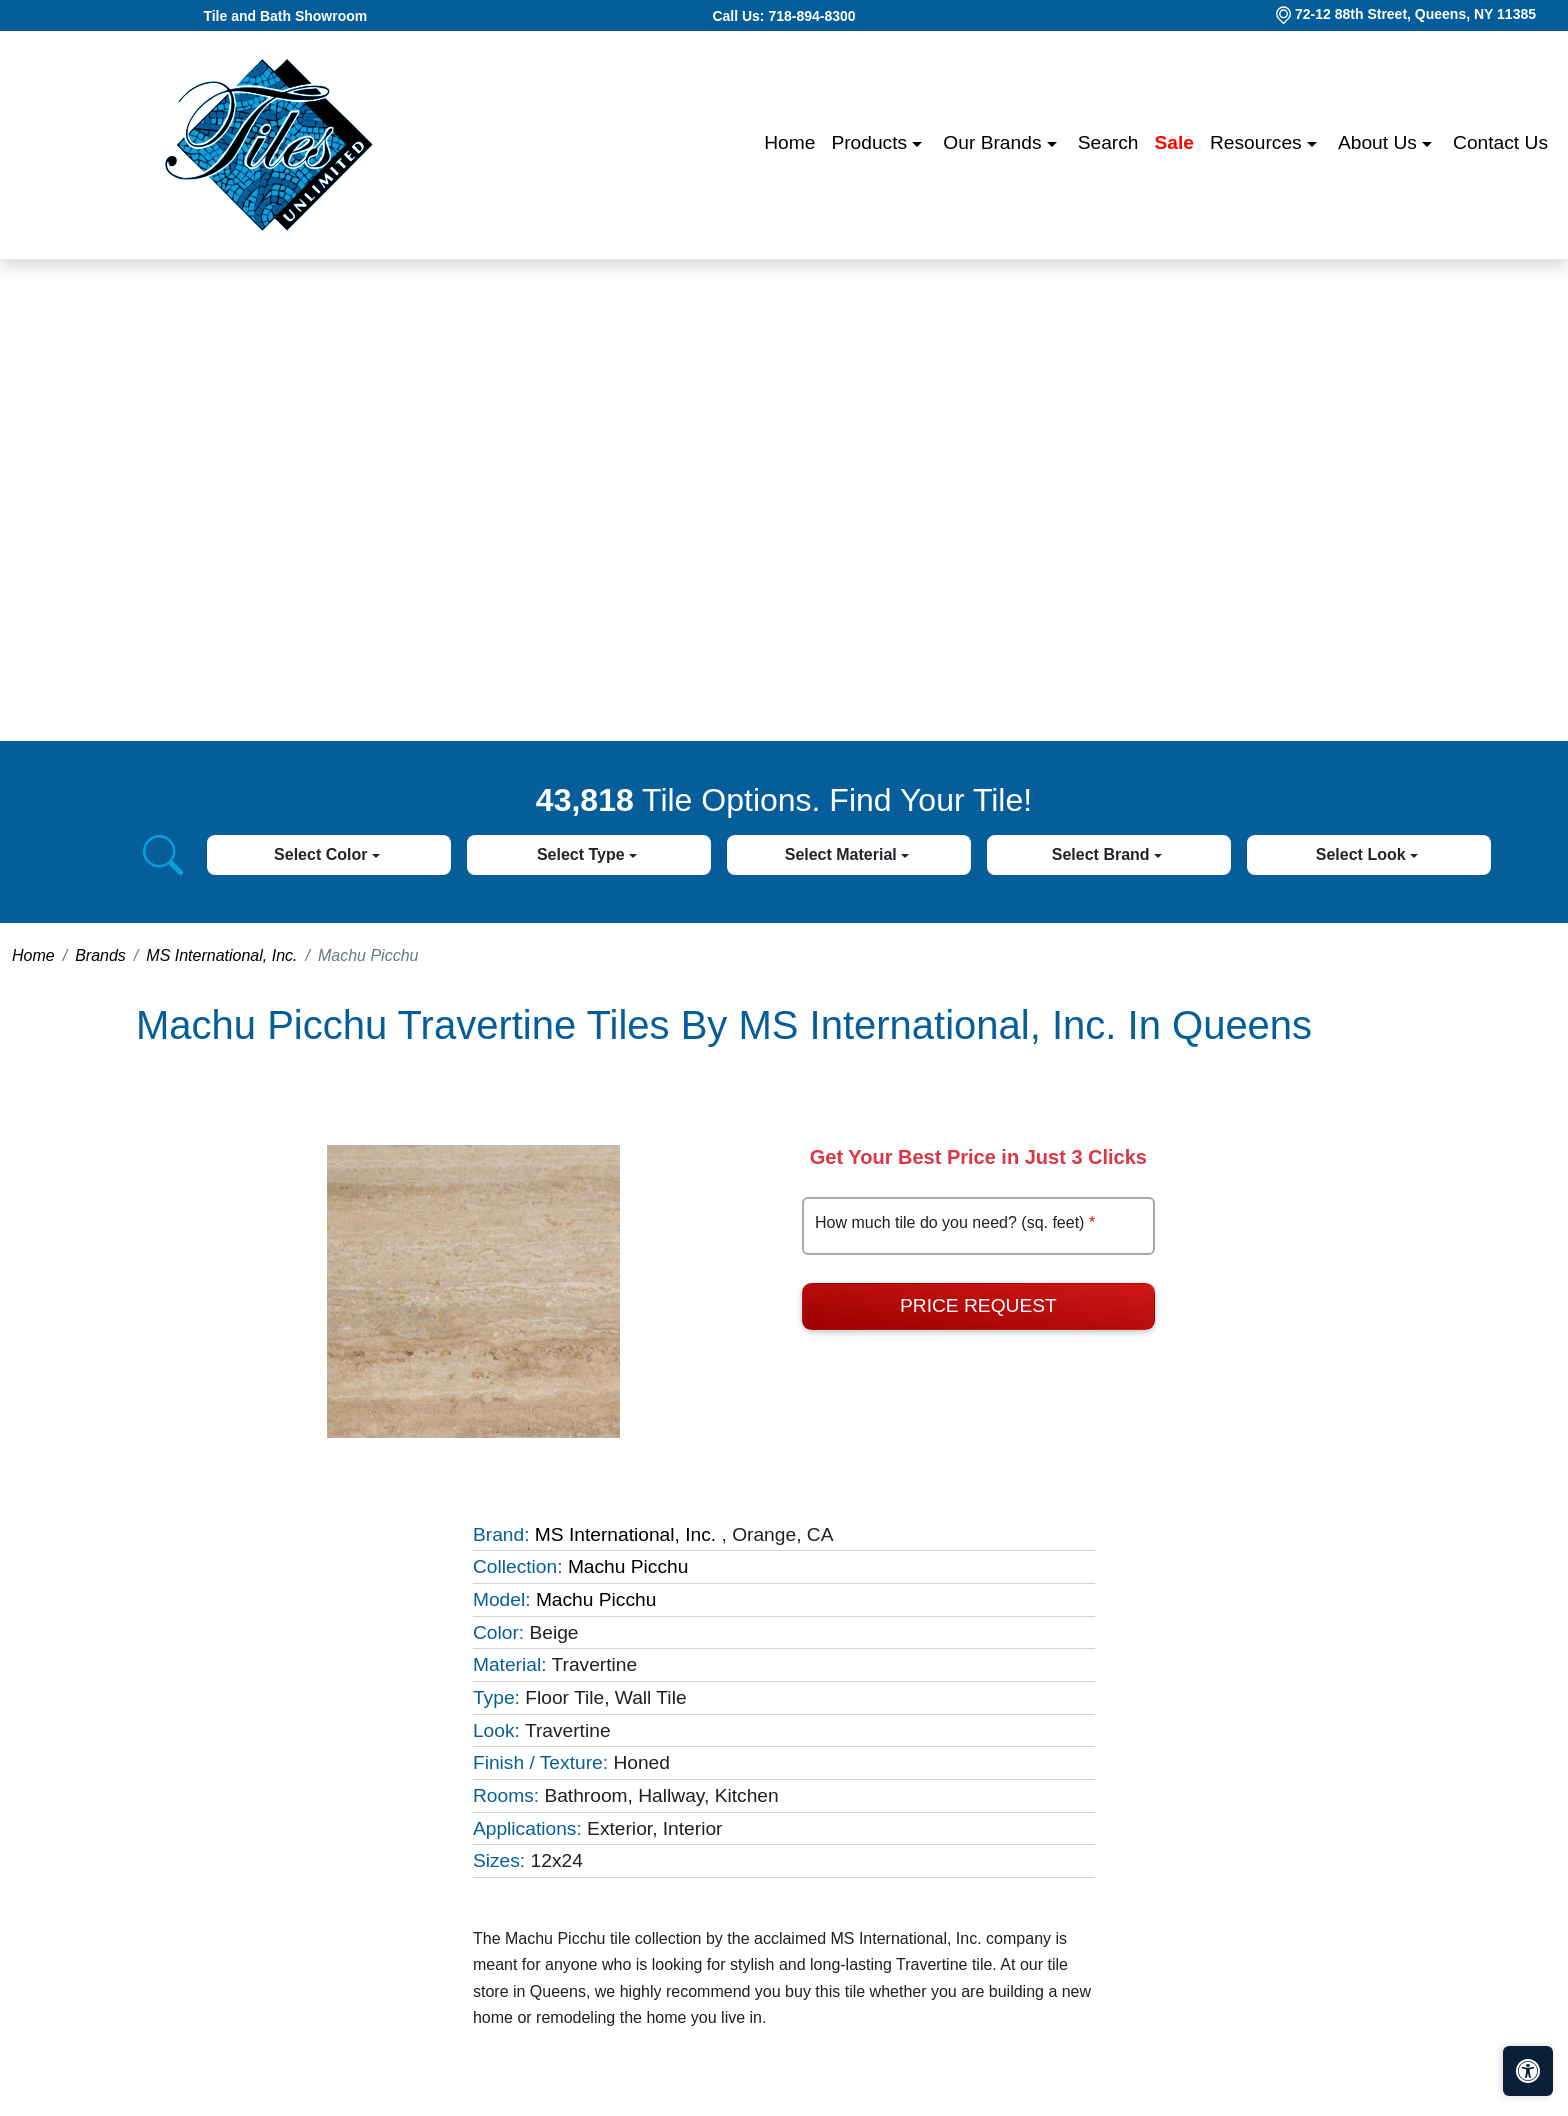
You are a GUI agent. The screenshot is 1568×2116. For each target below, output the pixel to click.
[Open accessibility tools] (1528, 2071)
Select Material (843, 854)
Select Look (1363, 854)
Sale (1174, 142)
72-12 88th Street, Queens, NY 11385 (1415, 14)
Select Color (323, 854)
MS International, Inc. (221, 955)
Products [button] (871, 142)
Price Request (978, 1305)
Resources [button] (1258, 142)
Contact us (1500, 142)
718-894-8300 (811, 16)
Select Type (583, 854)
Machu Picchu (628, 1566)
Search (1108, 142)
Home (789, 142)
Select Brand (1103, 854)
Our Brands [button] (994, 142)
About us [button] (1380, 142)
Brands (100, 955)
